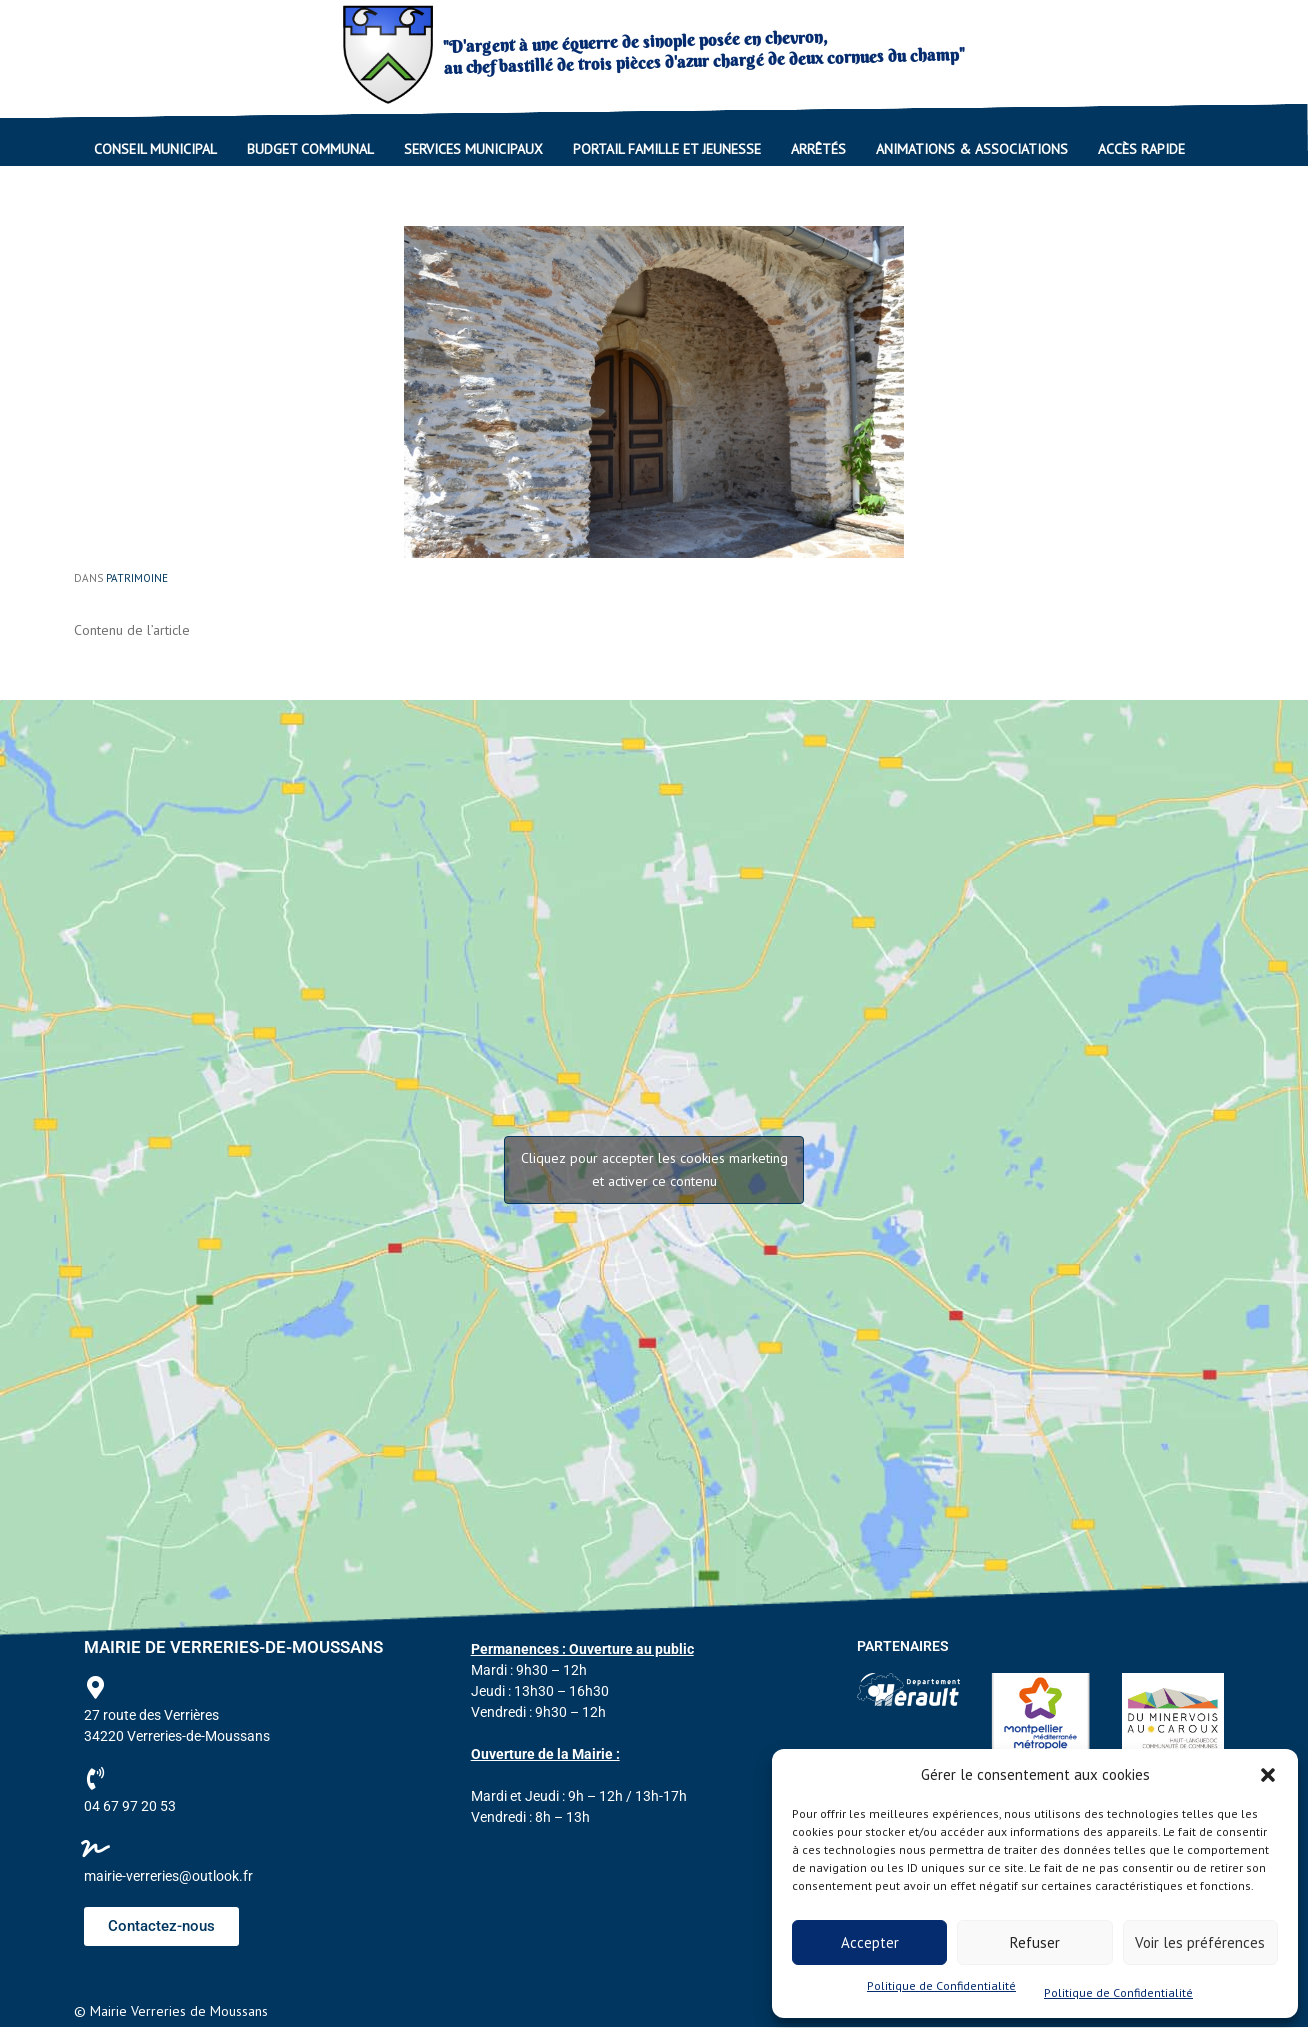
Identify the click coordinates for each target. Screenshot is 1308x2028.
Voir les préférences (1200, 1942)
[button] (1268, 1775)
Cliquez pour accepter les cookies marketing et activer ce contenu (654, 1169)
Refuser (1035, 1942)
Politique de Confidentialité (941, 1985)
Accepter (870, 1942)
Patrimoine (137, 578)
